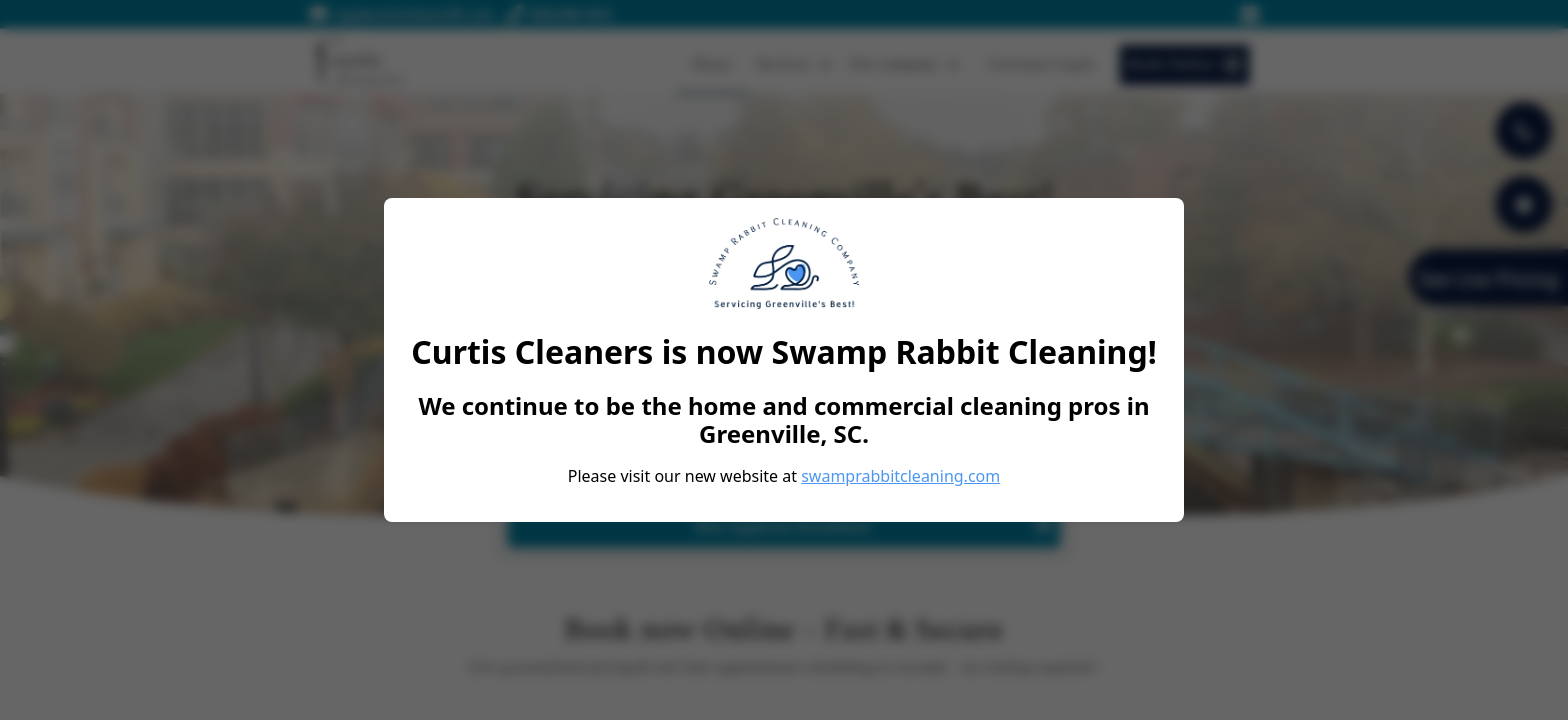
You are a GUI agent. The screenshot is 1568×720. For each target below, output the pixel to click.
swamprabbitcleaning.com (900, 476)
